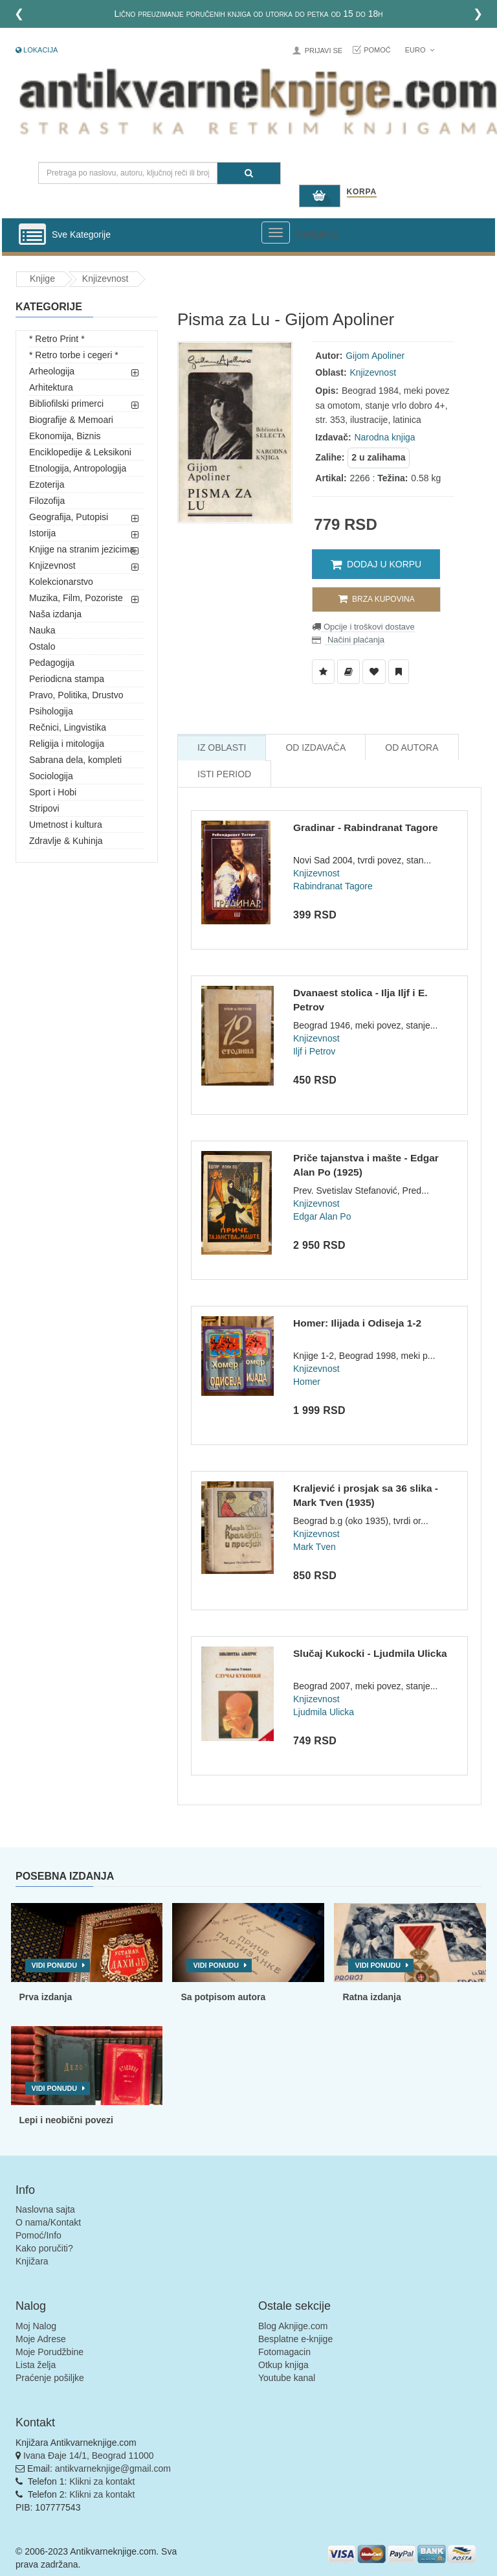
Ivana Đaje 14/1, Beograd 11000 (88, 2455)
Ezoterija (46, 484)
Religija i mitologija (66, 743)
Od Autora (411, 747)
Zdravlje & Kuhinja (66, 841)
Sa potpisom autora (223, 1997)
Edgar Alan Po (322, 1216)
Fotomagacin (284, 2352)
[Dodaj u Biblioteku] (348, 671)
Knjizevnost (105, 278)
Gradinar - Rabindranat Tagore (365, 827)
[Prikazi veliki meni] (275, 233)
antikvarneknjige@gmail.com (113, 2468)
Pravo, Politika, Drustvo (76, 695)
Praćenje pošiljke (50, 2378)
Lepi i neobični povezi (66, 2120)
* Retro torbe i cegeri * (73, 355)
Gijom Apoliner (375, 355)
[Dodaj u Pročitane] (398, 671)
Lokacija (37, 50)
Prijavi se (323, 50)
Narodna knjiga (384, 437)
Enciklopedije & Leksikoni (80, 452)
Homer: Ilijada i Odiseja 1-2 (357, 1322)
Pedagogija (51, 662)
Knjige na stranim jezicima (82, 549)
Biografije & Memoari (71, 420)
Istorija (42, 533)
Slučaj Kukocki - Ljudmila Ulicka (370, 1653)
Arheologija (51, 371)
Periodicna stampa (66, 679)
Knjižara (32, 2261)
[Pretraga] (249, 173)
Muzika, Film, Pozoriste (76, 598)
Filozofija (47, 501)
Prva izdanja (45, 1997)
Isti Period (224, 774)
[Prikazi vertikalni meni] (32, 235)
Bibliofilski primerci (66, 403)
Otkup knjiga (283, 2365)
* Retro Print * (57, 339)
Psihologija (51, 711)
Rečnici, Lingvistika (67, 727)
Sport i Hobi (52, 792)
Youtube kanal (286, 2378)
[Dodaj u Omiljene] (374, 671)
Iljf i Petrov (314, 1051)
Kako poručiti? (44, 2248)
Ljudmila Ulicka (323, 1712)
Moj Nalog (36, 2326)
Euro (419, 50)
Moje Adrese (41, 2339)
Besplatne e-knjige (295, 2339)
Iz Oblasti (221, 747)
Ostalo (42, 646)
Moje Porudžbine (49, 2352)
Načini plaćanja (354, 639)
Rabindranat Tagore (333, 886)
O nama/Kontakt (48, 2222)
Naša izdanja (55, 614)
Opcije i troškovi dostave (368, 627)
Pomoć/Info (38, 2235)
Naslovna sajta (45, 2209)
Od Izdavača (315, 747)
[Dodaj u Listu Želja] (323, 671)
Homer (306, 1381)
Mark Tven (314, 1547)
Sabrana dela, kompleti (75, 760)
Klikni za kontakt (102, 2481)
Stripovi (44, 808)
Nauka (42, 630)
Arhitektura (51, 387)
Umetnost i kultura (65, 824)
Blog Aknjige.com (292, 2326)
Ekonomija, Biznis (65, 436)
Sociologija (51, 776)
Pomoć (377, 50)
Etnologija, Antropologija (77, 468)
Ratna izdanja (371, 1997)
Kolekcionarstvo (61, 581)
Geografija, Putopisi (68, 517)
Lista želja (36, 2365)
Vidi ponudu (55, 1965)
